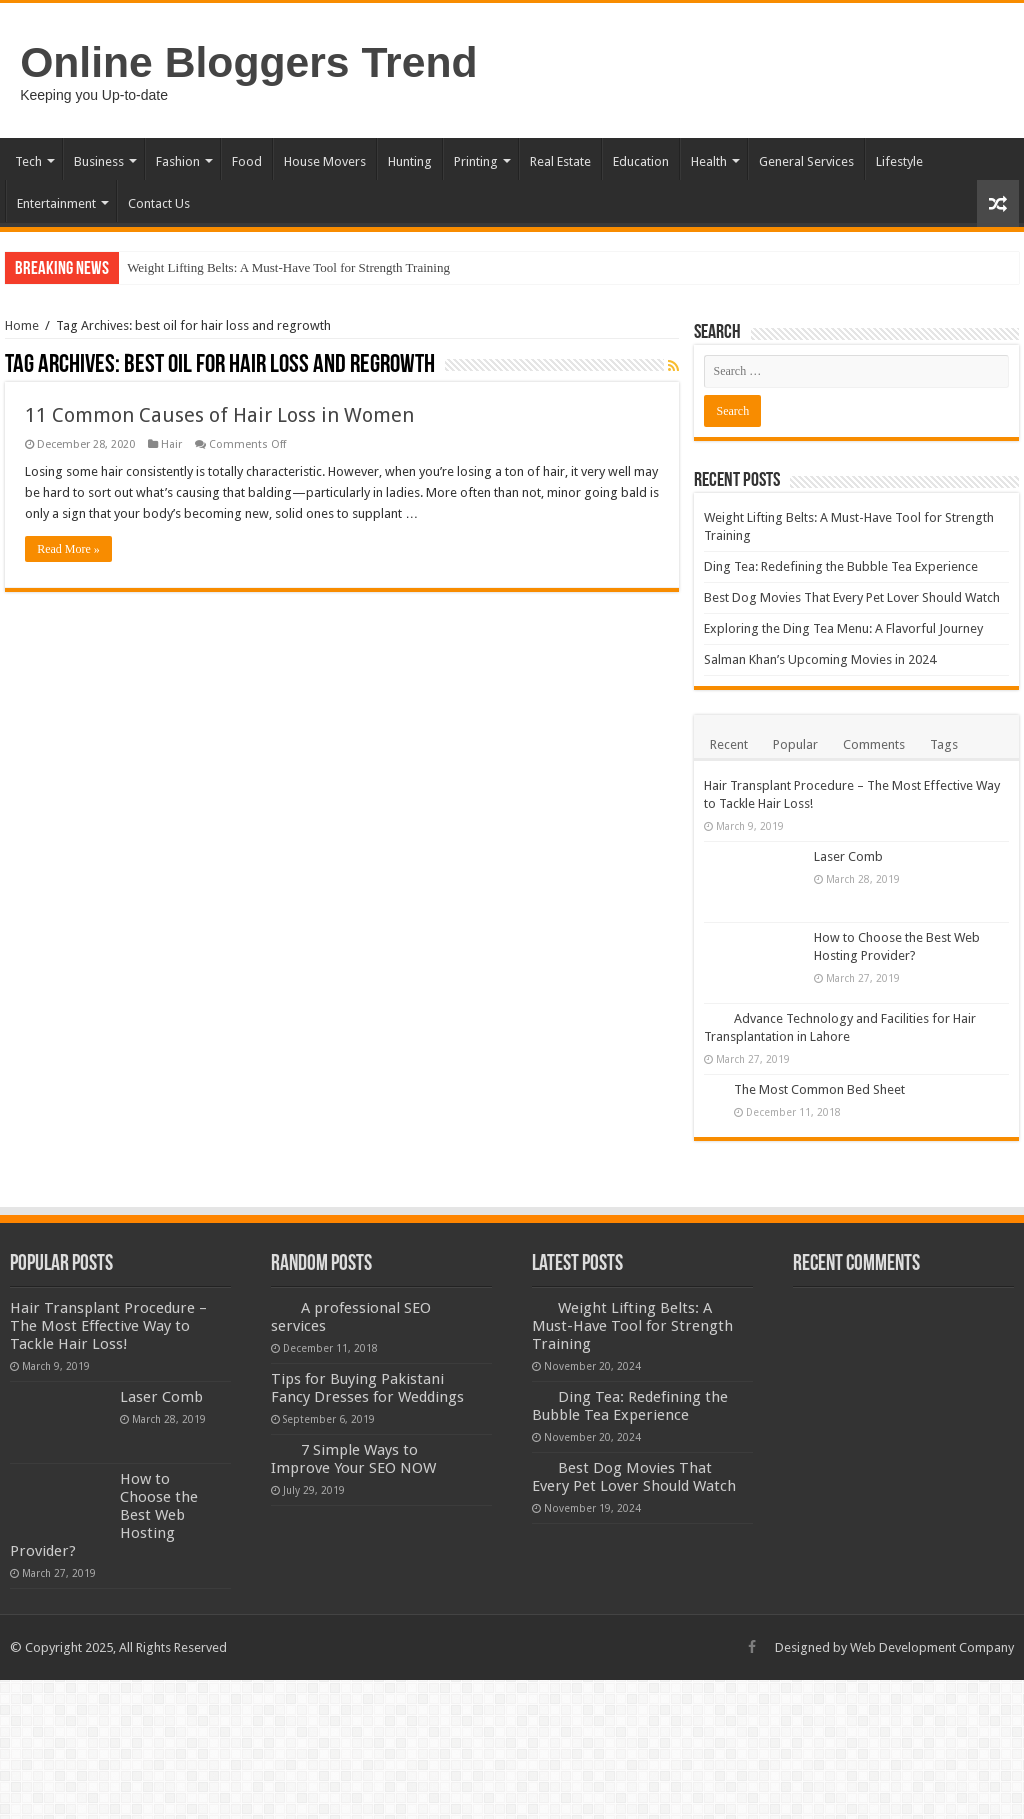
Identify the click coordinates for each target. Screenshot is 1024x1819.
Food (247, 161)
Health (709, 161)
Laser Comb (848, 856)
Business (99, 161)
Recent (729, 744)
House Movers (325, 161)
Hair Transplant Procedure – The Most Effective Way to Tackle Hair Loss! (108, 1326)
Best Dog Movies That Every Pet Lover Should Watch (852, 597)
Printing (476, 161)
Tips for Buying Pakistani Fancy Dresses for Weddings (367, 1388)
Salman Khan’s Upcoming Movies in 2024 (820, 659)
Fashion (178, 161)
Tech (28, 161)
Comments (874, 744)
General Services (806, 161)
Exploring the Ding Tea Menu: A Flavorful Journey (843, 628)
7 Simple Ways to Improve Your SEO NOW (353, 1459)
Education (641, 161)
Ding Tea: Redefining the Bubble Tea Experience (841, 566)
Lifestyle (899, 161)
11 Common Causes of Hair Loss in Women (219, 415)
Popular (795, 744)
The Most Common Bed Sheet (819, 1089)
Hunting (410, 161)
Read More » (68, 549)
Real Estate (560, 161)
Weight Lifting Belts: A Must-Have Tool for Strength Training (288, 267)
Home (22, 325)
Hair (171, 444)
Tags (944, 744)
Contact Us (159, 203)
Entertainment (56, 203)
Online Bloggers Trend (248, 62)
